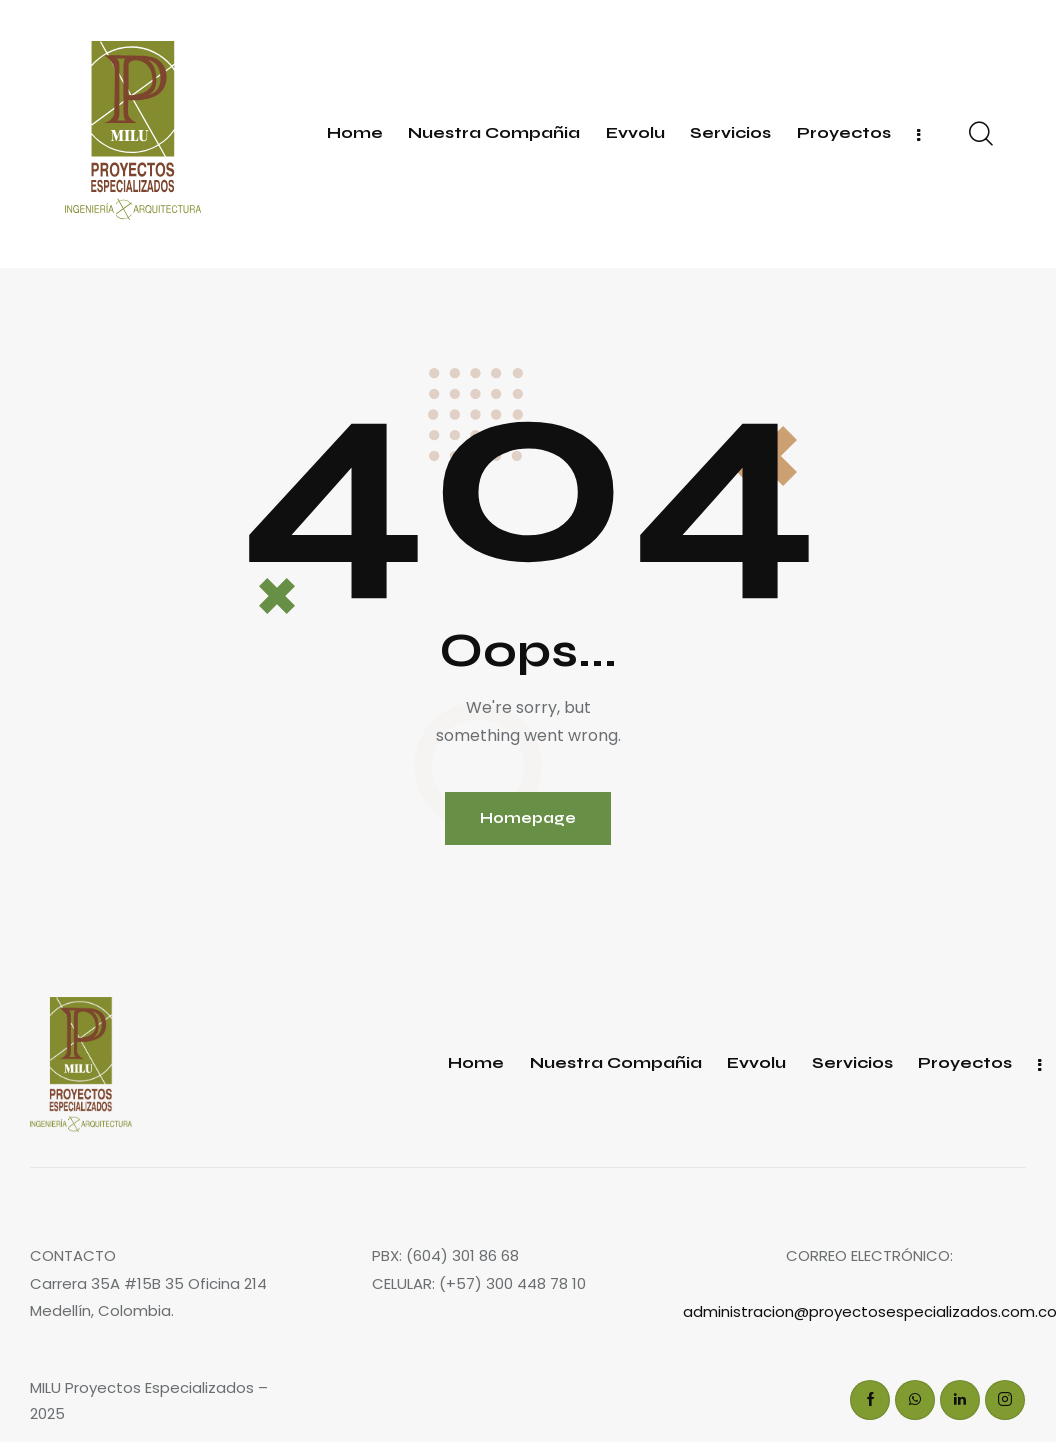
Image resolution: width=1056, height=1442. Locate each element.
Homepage (528, 818)
